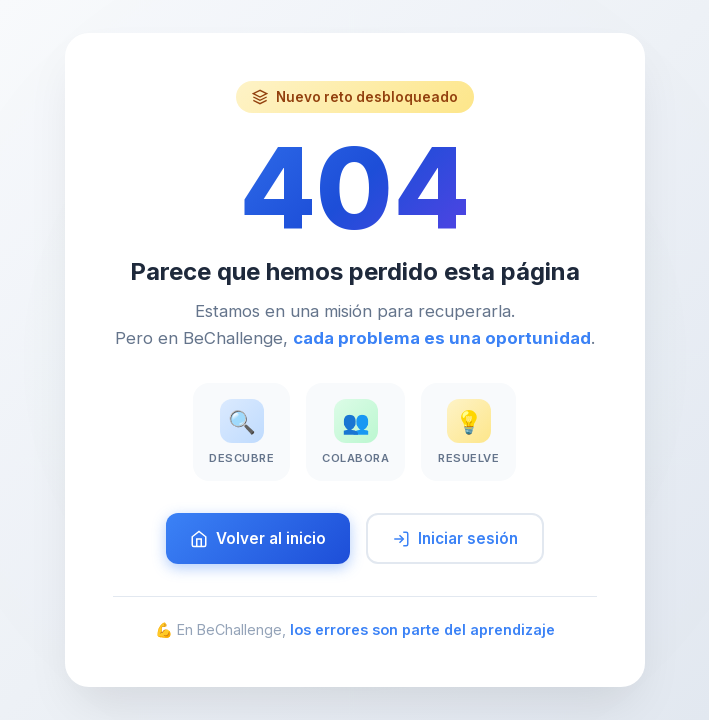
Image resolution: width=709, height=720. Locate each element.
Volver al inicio (258, 538)
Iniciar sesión (455, 538)
